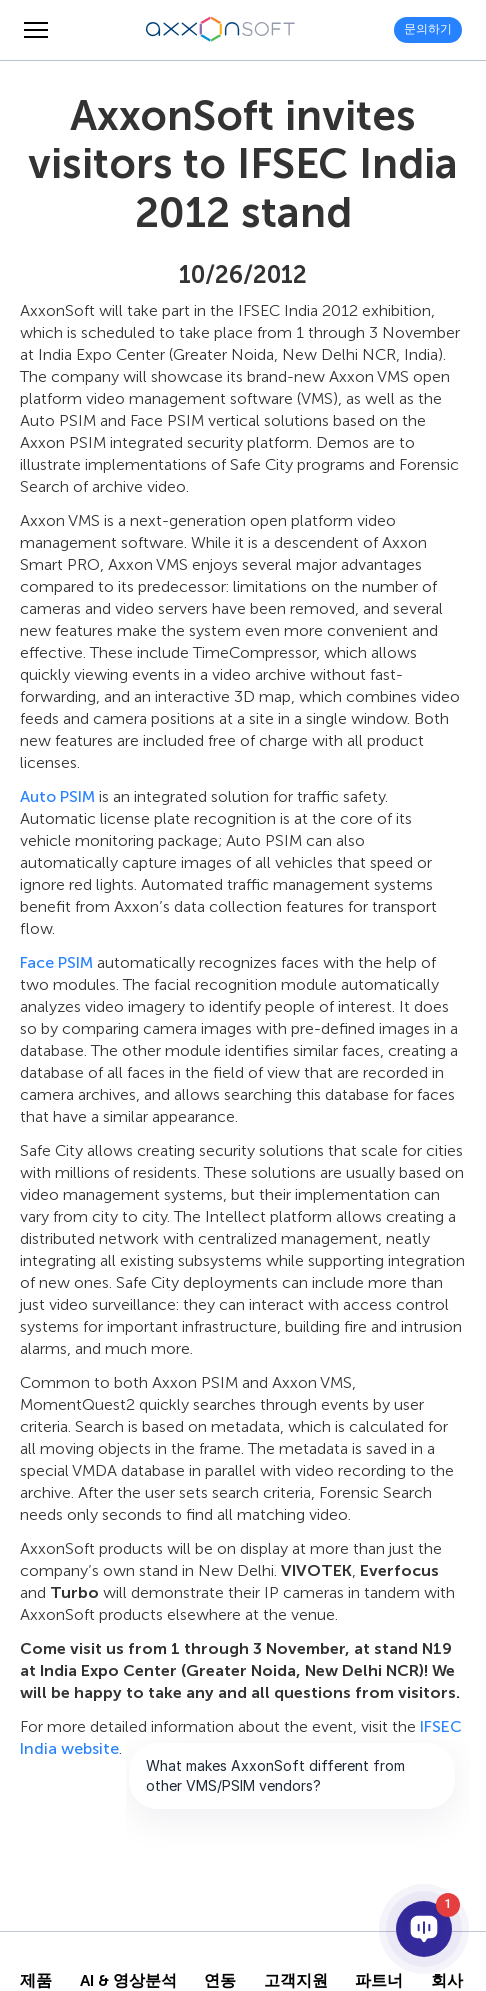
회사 (447, 1981)
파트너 (379, 1981)
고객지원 (296, 1981)
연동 (220, 1981)
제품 (36, 1981)
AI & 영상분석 (128, 1981)
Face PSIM (56, 962)
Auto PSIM (57, 796)
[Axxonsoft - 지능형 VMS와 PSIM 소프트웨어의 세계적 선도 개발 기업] (221, 30)
